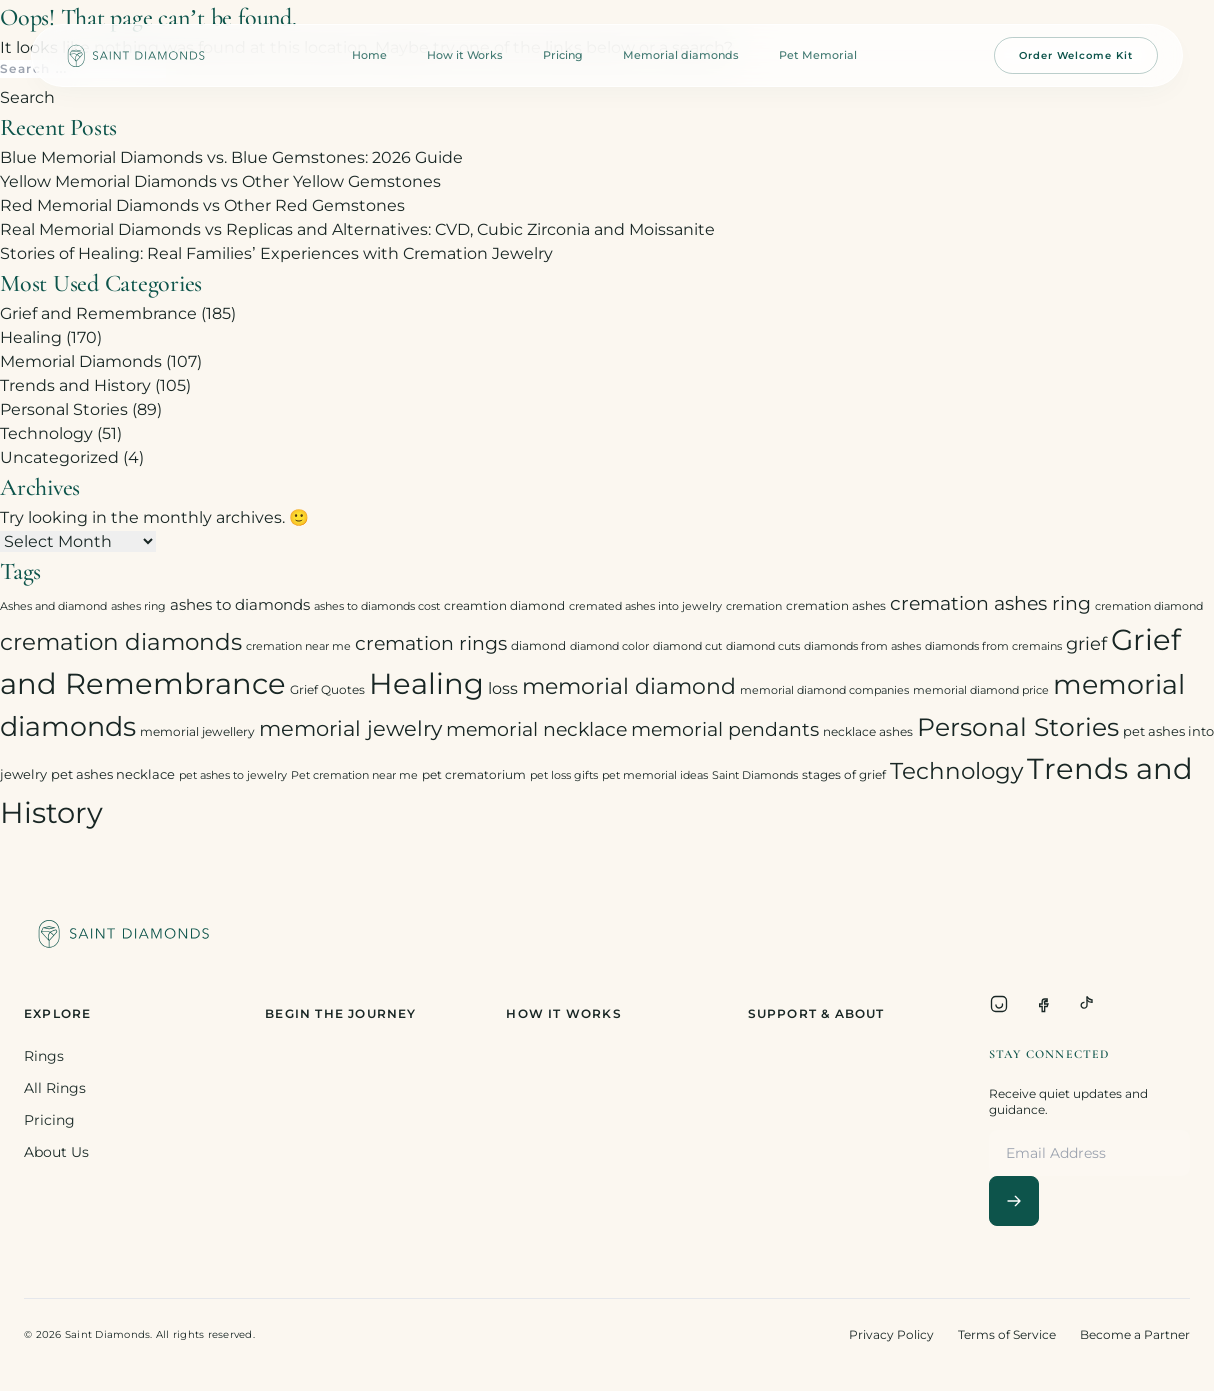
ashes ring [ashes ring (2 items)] (138, 606)
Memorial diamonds (681, 55)
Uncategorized (59, 457)
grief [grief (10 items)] (1086, 643)
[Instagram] (999, 1004)
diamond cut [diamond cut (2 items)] (687, 646)
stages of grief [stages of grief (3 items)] (844, 774)
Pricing (563, 55)
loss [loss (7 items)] (503, 688)
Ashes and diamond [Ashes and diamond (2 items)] (53, 606)
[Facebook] (1043, 1004)
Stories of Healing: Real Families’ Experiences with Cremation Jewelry (276, 253)
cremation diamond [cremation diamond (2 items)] (1149, 606)
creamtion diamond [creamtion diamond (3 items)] (504, 605)
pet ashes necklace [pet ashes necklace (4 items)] (113, 774)
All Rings (55, 1088)
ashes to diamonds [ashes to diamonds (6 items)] (240, 604)
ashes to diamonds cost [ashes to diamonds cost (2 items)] (377, 606)
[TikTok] (1087, 1004)
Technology (46, 433)
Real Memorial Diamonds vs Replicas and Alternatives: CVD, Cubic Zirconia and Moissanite (357, 229)
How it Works (465, 55)
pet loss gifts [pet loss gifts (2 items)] (564, 775)
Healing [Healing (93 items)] (426, 683)
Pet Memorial (818, 55)
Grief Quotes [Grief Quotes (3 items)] (327, 689)
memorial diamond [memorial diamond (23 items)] (629, 686)
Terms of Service (1007, 1334)
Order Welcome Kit (1076, 55)
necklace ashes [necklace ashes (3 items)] (868, 731)
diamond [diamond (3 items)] (538, 645)
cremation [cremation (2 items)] (754, 606)
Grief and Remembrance (98, 313)
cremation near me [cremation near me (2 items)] (298, 646)
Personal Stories (64, 409)
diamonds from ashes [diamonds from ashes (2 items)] (862, 646)
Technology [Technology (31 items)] (956, 770)
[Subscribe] (1014, 1201)
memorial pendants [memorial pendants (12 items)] (725, 729)
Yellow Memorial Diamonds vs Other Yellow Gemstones (220, 181)
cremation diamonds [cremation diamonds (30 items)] (121, 642)
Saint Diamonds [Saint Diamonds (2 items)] (755, 775)
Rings (44, 1056)
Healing (31, 337)
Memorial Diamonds (81, 361)
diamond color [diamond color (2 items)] (609, 646)
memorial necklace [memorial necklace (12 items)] (536, 729)
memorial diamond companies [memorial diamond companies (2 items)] (824, 690)
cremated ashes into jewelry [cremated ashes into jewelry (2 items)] (645, 606)
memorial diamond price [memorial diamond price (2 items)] (981, 690)
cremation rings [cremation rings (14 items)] (431, 643)
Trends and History (75, 385)
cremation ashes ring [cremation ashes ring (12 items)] (990, 603)
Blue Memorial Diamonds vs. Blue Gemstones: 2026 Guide (231, 157)
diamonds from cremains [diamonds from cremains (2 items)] (993, 646)
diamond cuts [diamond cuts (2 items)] (763, 646)
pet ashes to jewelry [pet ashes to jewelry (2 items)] (233, 775)
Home (369, 55)
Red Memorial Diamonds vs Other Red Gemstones (202, 205)
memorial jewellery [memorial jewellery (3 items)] (197, 731)
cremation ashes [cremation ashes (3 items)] (836, 605)
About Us (56, 1152)
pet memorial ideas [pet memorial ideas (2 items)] (655, 775)
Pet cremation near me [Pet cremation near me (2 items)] (354, 775)
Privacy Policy (891, 1334)
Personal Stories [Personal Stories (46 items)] (1018, 726)
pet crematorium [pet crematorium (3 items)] (474, 774)
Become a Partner (1135, 1334)
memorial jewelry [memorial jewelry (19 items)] (350, 728)
